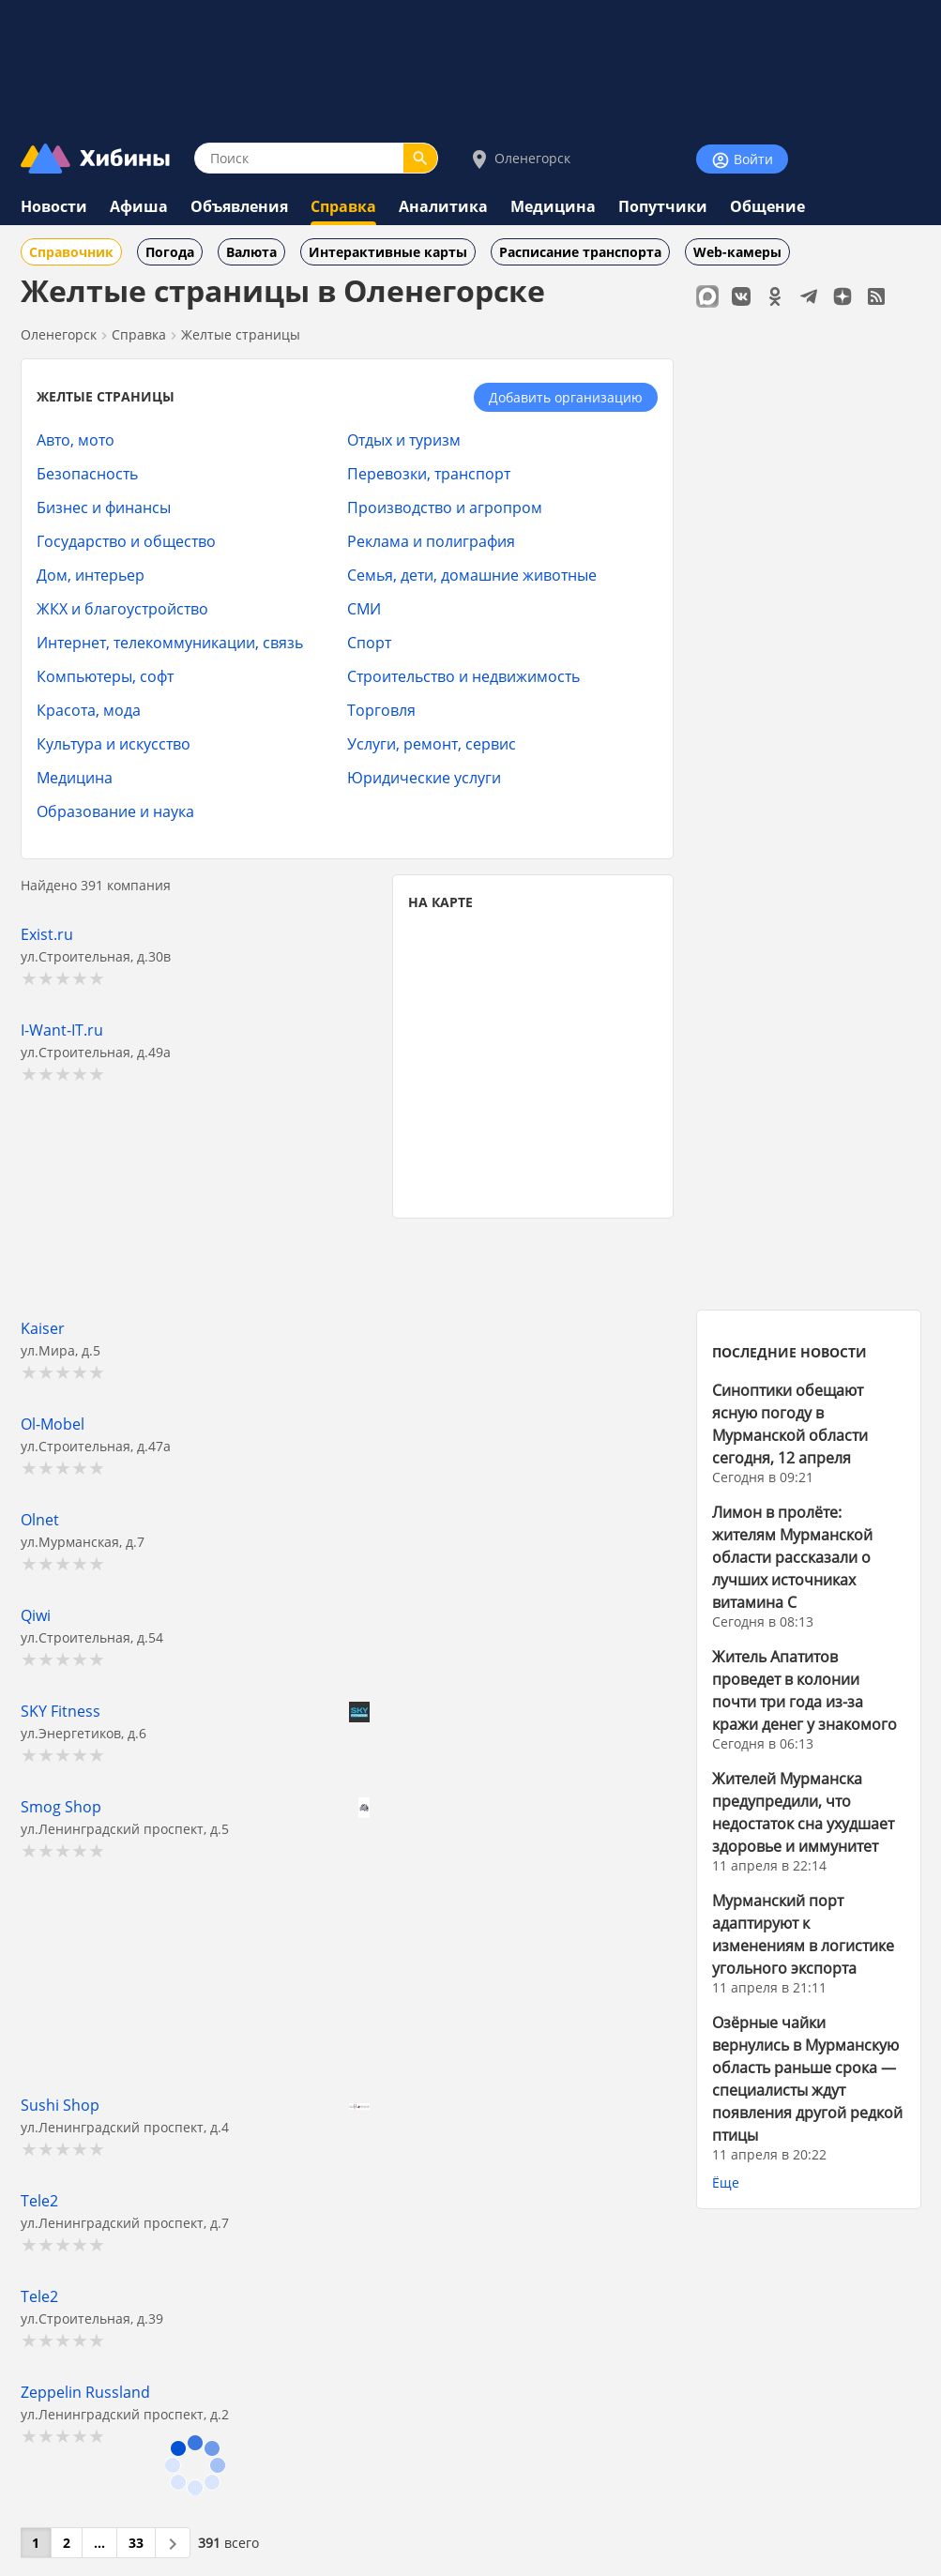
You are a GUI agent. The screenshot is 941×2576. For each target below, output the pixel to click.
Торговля (381, 710)
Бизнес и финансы (104, 507)
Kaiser (43, 1328)
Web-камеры (737, 252)
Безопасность (87, 473)
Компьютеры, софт (105, 676)
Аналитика (443, 206)
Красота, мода (89, 710)
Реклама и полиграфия (431, 541)
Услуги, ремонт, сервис (431, 743)
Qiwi (36, 1615)
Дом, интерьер (90, 574)
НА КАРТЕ (440, 902)
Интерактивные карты (388, 252)
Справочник (71, 252)
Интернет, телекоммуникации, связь (170, 642)
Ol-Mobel (52, 1423)
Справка (343, 206)
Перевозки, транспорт (428, 473)
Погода (169, 252)
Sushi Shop (60, 2104)
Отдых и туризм (404, 439)
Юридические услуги (424, 777)
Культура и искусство (113, 743)
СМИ (364, 608)
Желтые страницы (240, 334)
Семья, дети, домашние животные (472, 574)
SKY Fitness (60, 1710)
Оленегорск (519, 159)
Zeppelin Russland (85, 2392)
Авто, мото (75, 439)
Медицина (553, 206)
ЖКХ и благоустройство (122, 608)
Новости (54, 206)
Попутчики (662, 206)
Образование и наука (115, 811)
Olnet (40, 1519)
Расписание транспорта (580, 252)
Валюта (251, 252)
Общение (767, 206)
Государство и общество (126, 541)
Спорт (369, 642)
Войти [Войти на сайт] (742, 160)
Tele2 (39, 2200)
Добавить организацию (566, 397)
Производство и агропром (444, 507)
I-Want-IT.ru (62, 1029)
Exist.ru (47, 934)
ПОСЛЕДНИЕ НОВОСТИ (789, 1352)
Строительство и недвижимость (463, 676)
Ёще (725, 2182)
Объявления (239, 206)
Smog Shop (61, 1806)
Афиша (139, 206)
